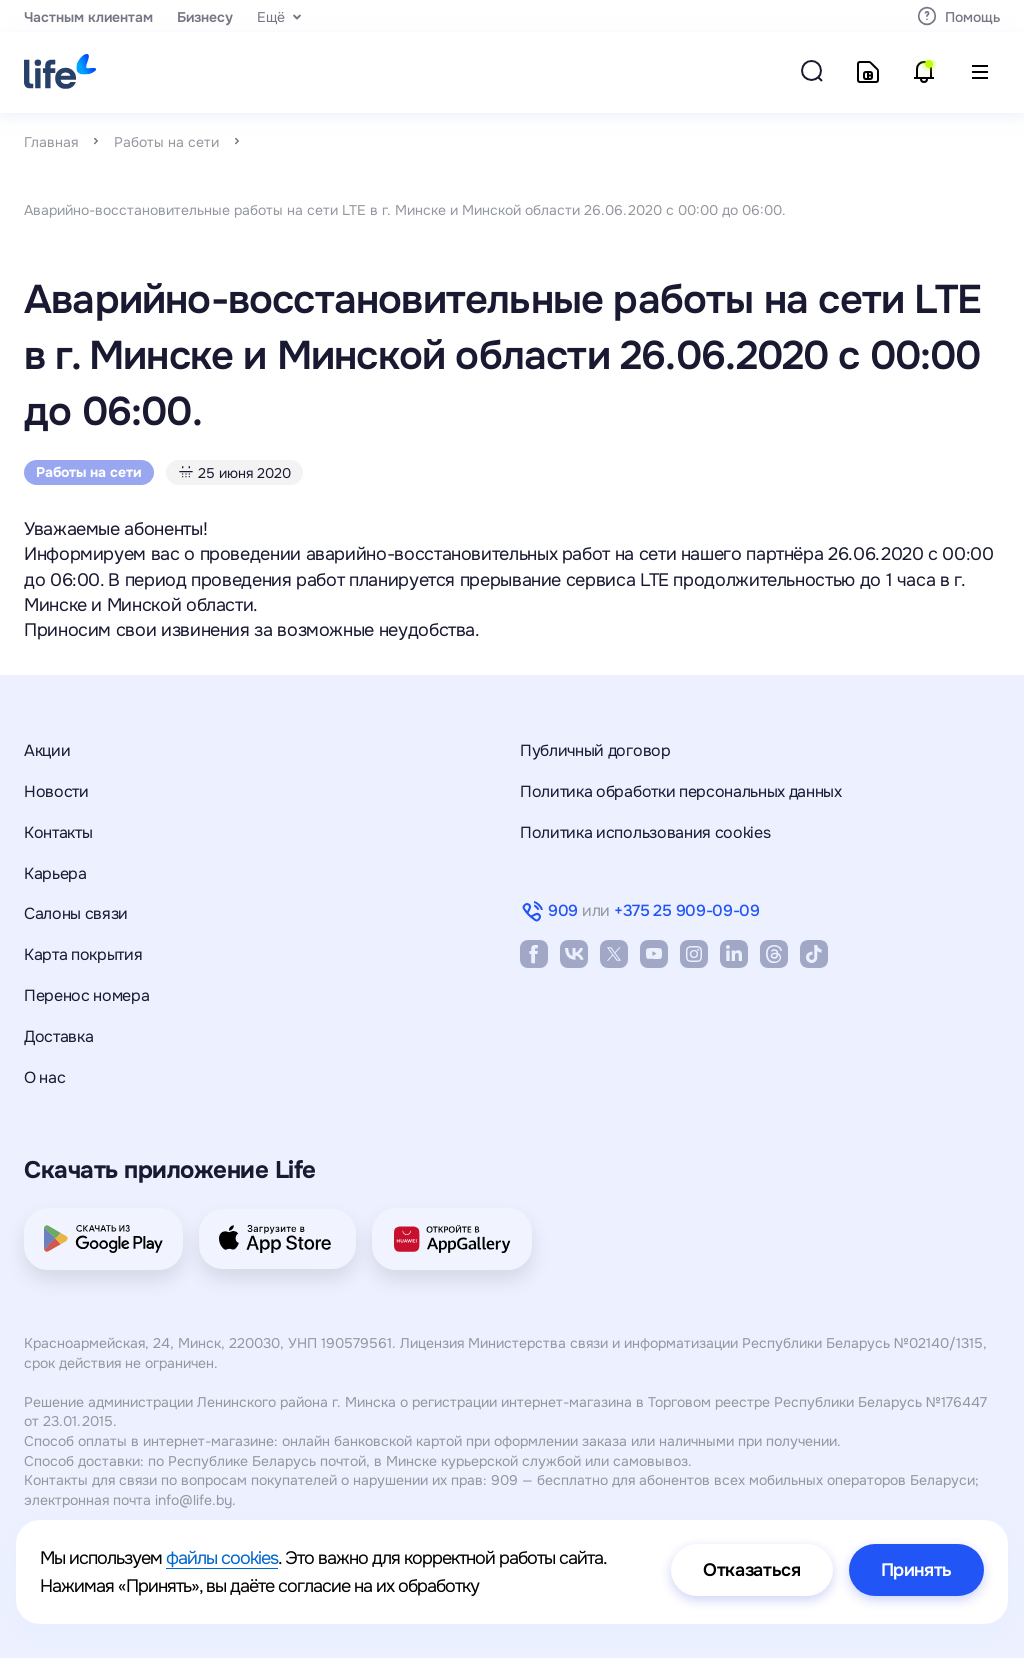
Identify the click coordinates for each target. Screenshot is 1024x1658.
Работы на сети (166, 142)
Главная (51, 142)
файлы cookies (222, 1558)
